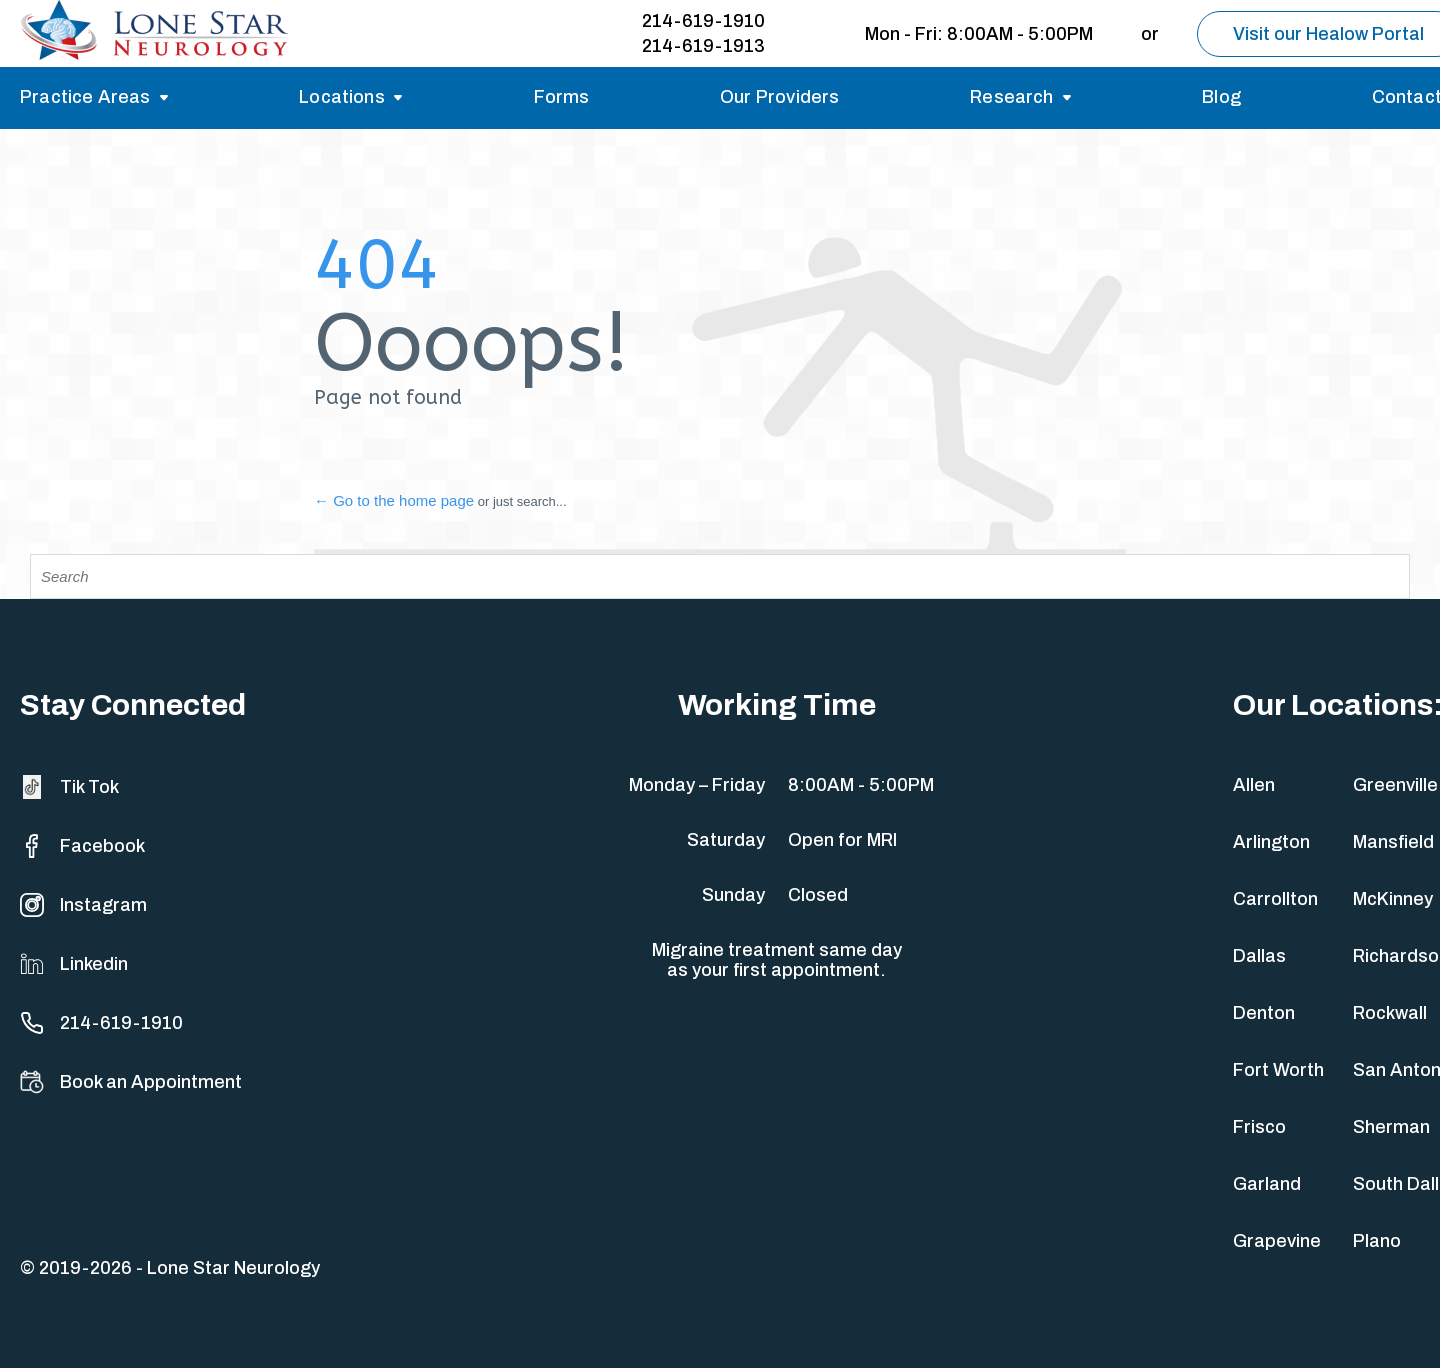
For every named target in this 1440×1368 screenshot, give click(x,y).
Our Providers (779, 97)
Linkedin (74, 964)
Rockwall (1390, 1013)
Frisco (1259, 1127)
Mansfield (1393, 842)
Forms (562, 97)
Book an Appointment (131, 1082)
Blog (1221, 97)
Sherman (1391, 1127)
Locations (342, 97)
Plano (1377, 1241)
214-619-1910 (703, 21)
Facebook (82, 846)
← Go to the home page (394, 500)
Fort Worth (1278, 1070)
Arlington (1271, 842)
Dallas (1259, 956)
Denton (1264, 1013)
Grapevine (1277, 1241)
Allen (1254, 785)
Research (1011, 97)
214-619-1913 (703, 46)
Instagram (83, 905)
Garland (1267, 1184)
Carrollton (1275, 899)
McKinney (1393, 899)
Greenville (1395, 785)
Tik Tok (69, 787)
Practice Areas (85, 97)
